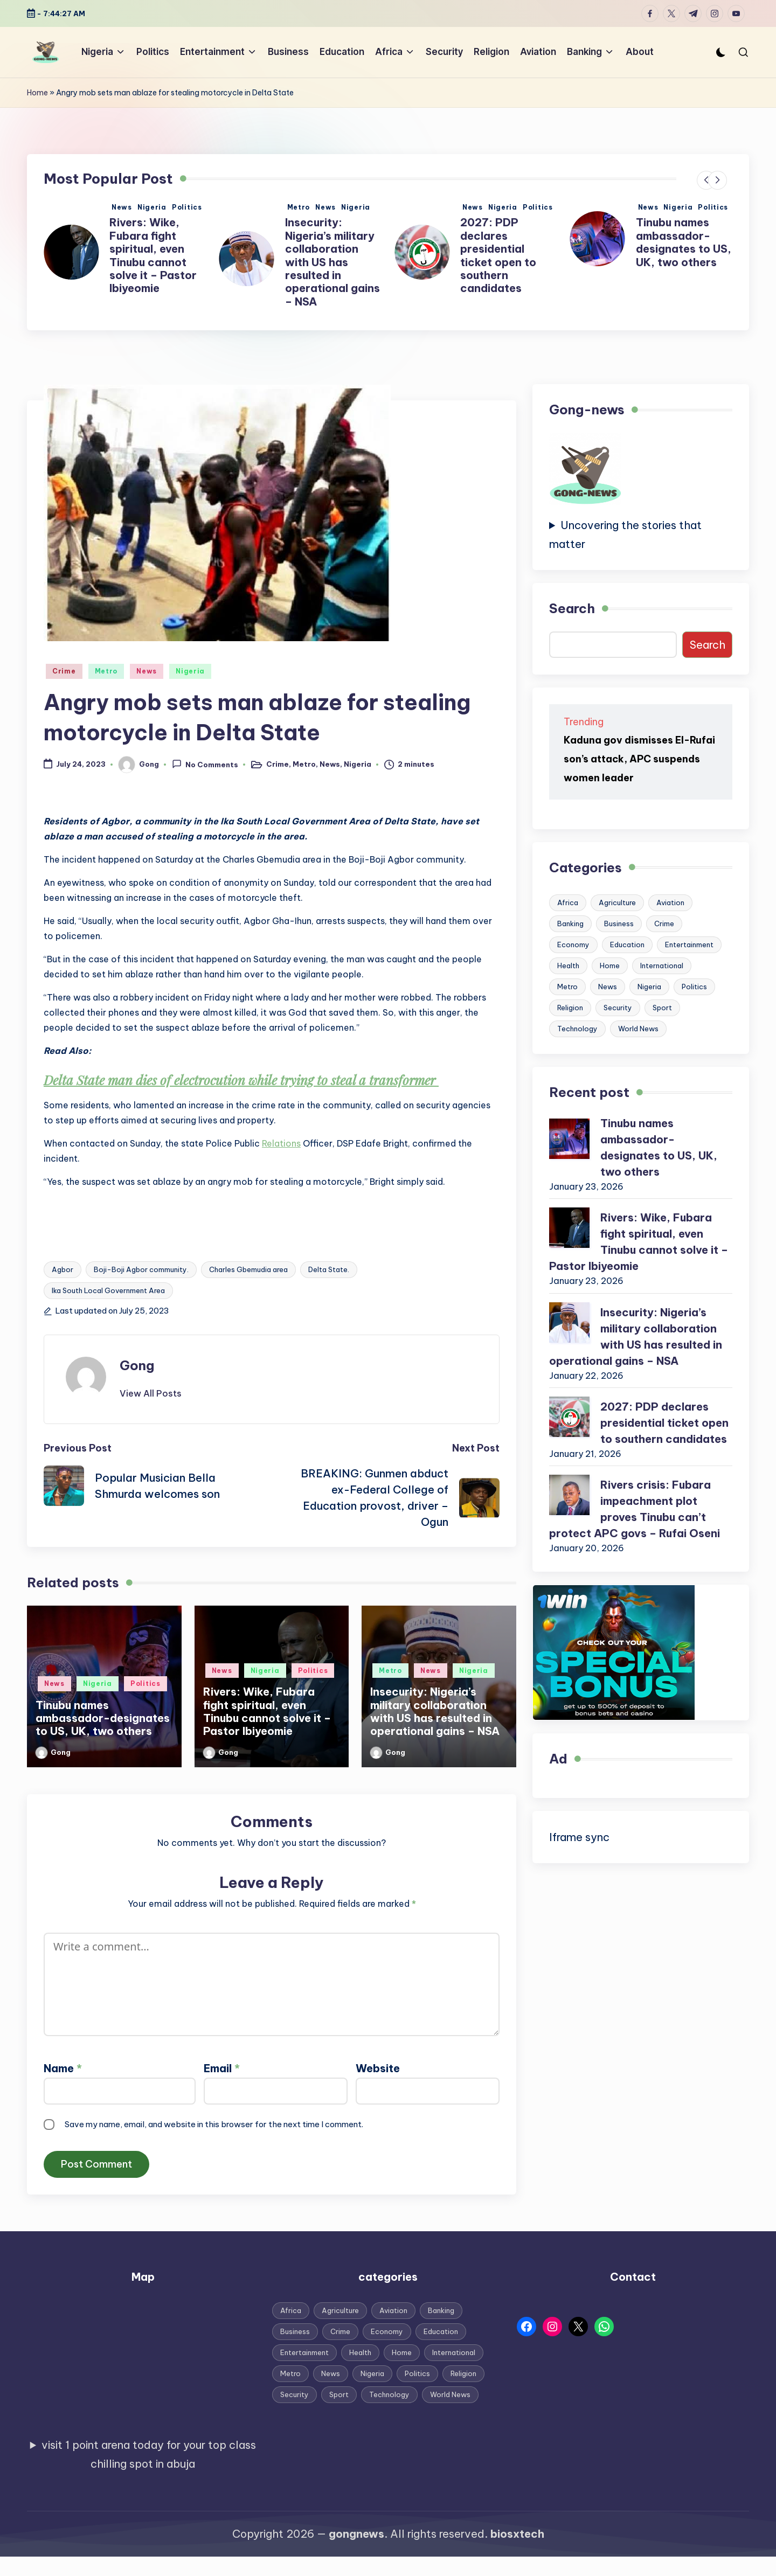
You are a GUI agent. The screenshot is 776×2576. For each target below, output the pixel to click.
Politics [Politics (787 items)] (694, 986)
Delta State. (328, 1269)
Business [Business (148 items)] (619, 923)
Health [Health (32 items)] (568, 965)
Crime (64, 671)
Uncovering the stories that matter (625, 534)
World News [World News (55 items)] (638, 1028)
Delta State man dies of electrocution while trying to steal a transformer (241, 1079)
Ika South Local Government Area (108, 1290)
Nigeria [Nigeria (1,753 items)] (649, 986)
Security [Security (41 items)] (618, 1007)
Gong (137, 1365)
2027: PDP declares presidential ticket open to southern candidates (674, 255)
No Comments (205, 764)
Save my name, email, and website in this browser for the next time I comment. (214, 2124)
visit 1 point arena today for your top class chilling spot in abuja (148, 2454)
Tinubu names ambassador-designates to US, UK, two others (157, 242)
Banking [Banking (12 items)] (570, 923)
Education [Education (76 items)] (627, 944)
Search (572, 608)
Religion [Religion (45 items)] (570, 1007)
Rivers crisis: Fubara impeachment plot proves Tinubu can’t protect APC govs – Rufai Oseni (634, 1509)
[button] (706, 180)
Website (378, 2068)
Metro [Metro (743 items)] (567, 986)
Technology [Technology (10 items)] (577, 1028)
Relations (281, 1143)
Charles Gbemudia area (248, 1269)
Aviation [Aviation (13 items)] (670, 902)
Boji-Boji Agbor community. (141, 1269)
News (122, 207)
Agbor (62, 1269)
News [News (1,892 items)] (607, 986)
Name (63, 2068)
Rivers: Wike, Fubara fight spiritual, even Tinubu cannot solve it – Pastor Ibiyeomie (328, 255)
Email (222, 2068)
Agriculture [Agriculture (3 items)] (617, 902)
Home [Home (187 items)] (610, 965)
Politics (187, 207)
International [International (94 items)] (661, 965)
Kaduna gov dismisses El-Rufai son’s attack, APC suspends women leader (639, 759)
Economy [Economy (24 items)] (573, 944)
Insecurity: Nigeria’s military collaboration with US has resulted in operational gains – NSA (507, 262)
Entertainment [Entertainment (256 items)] (689, 944)
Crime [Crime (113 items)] (664, 923)
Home (37, 93)
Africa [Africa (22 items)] (567, 902)
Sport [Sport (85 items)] (662, 1007)
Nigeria (152, 207)
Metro (474, 207)
